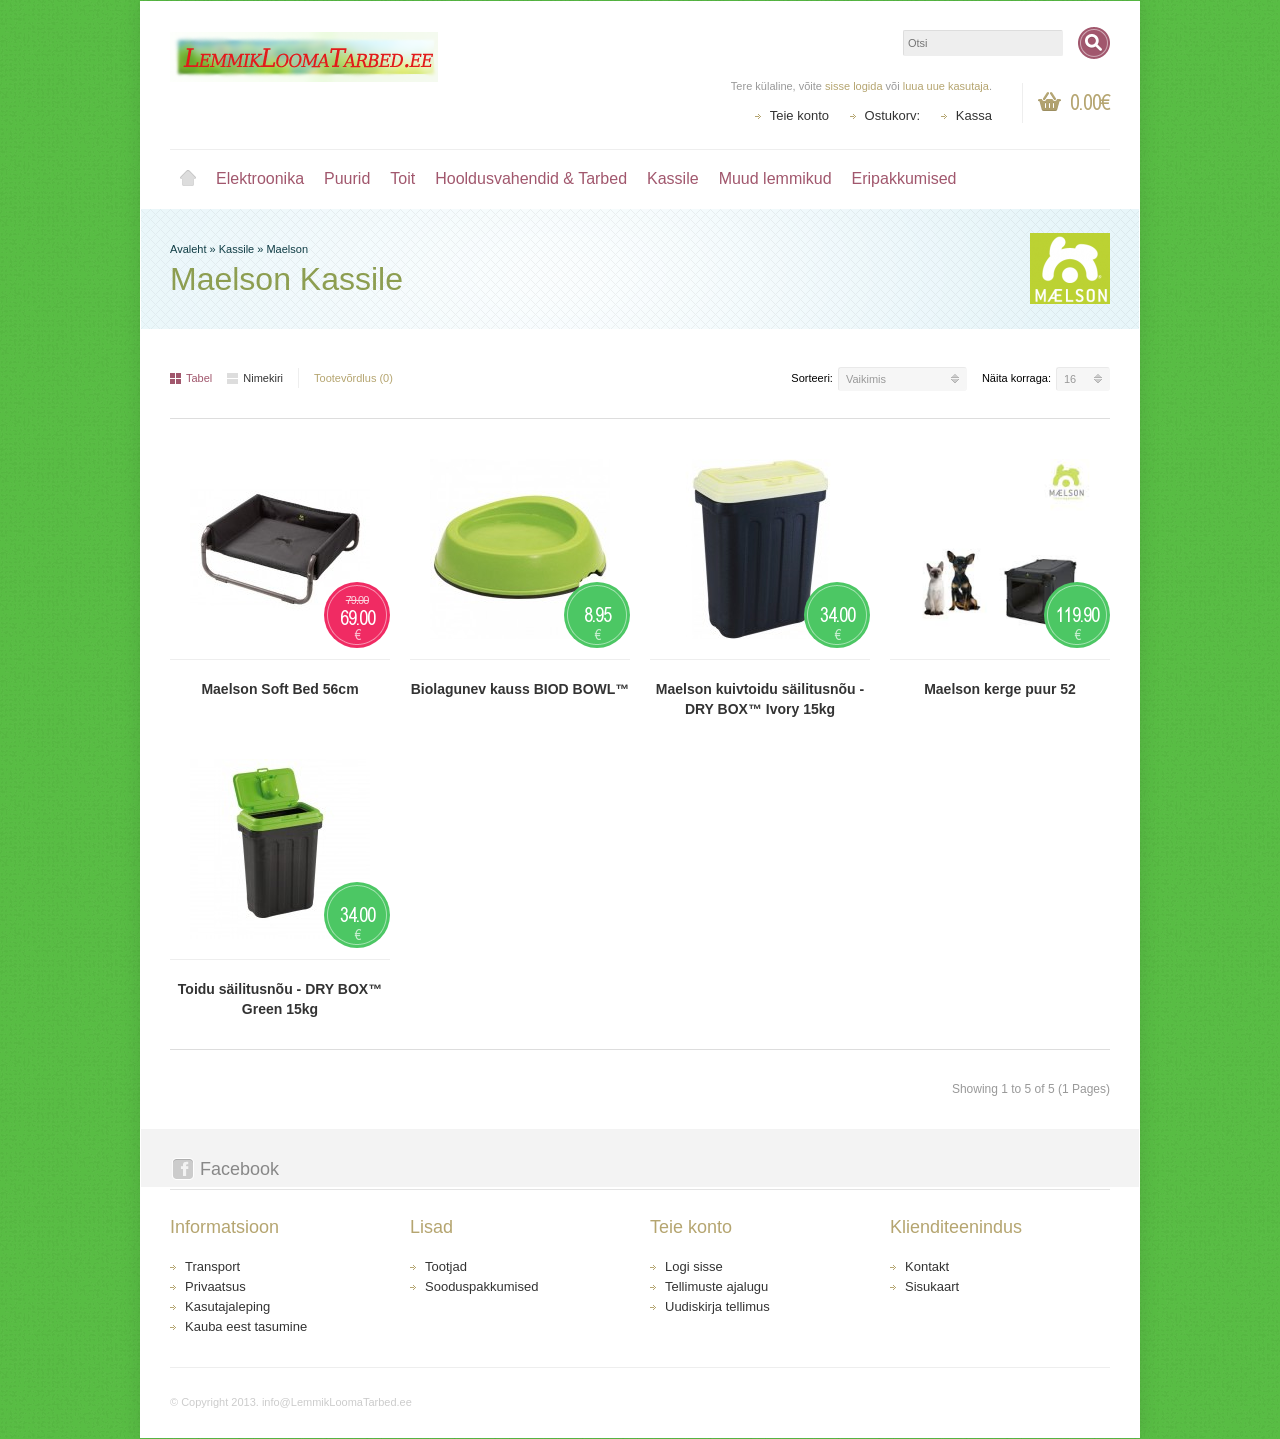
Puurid (347, 178)
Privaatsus (215, 1286)
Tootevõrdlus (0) (353, 378)
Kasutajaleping (227, 1306)
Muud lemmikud (775, 178)
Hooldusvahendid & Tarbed (531, 178)
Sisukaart (932, 1286)
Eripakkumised (904, 178)
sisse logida (853, 86)
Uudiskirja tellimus (717, 1306)
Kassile (673, 178)
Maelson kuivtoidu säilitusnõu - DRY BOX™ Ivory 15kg (760, 699)
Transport (212, 1266)
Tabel (191, 378)
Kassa (974, 115)
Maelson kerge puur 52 (1000, 689)
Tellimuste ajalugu (716, 1286)
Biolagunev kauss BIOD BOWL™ (520, 689)
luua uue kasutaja (946, 86)
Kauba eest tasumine (246, 1326)
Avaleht (188, 179)
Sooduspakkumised (481, 1286)
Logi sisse (694, 1266)
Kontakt (927, 1266)
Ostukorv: (893, 115)
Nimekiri (255, 378)
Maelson (287, 249)
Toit (402, 178)
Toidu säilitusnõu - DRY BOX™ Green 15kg (280, 999)
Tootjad (446, 1266)
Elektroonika (260, 178)
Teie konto (799, 115)
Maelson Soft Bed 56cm (279, 689)
